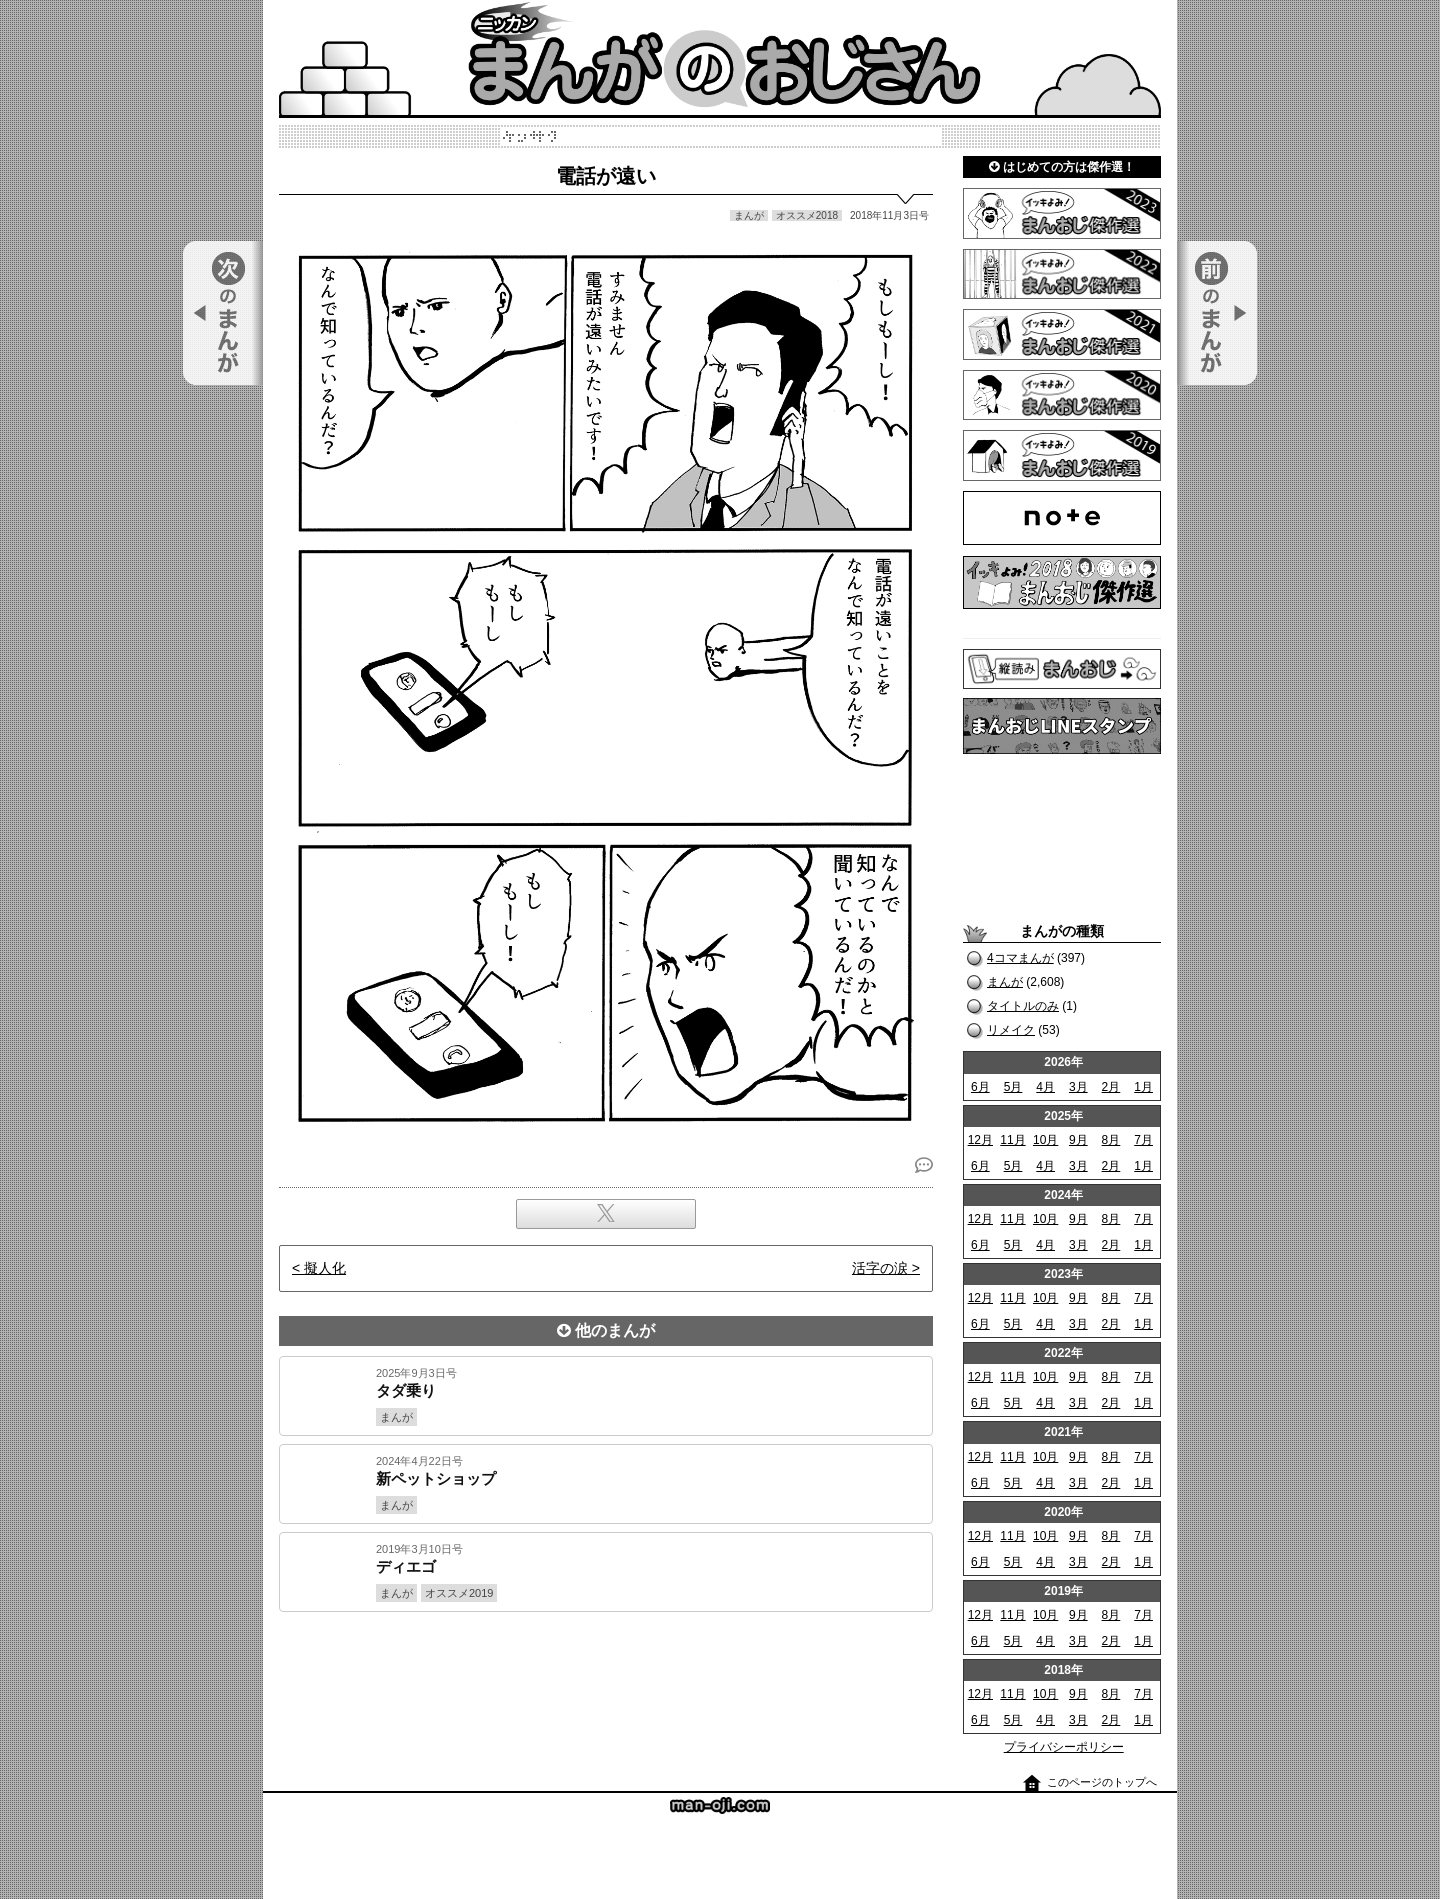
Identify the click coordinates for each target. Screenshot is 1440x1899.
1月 (1143, 1087)
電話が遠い (606, 176)
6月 (980, 1087)
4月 (1045, 1087)
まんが (1005, 982)
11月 (1012, 1140)
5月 (1013, 1087)
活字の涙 (880, 1268)
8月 (1111, 1140)
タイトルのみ (1023, 1006)
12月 (980, 1140)
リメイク (1011, 1030)
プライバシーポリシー (1064, 1747)
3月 (1078, 1087)
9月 (1078, 1140)
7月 (1143, 1140)
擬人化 (325, 1268)
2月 (1111, 1087)
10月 (1045, 1140)
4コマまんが (1020, 958)
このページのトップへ (1102, 1782)
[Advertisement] (606, 1680)
